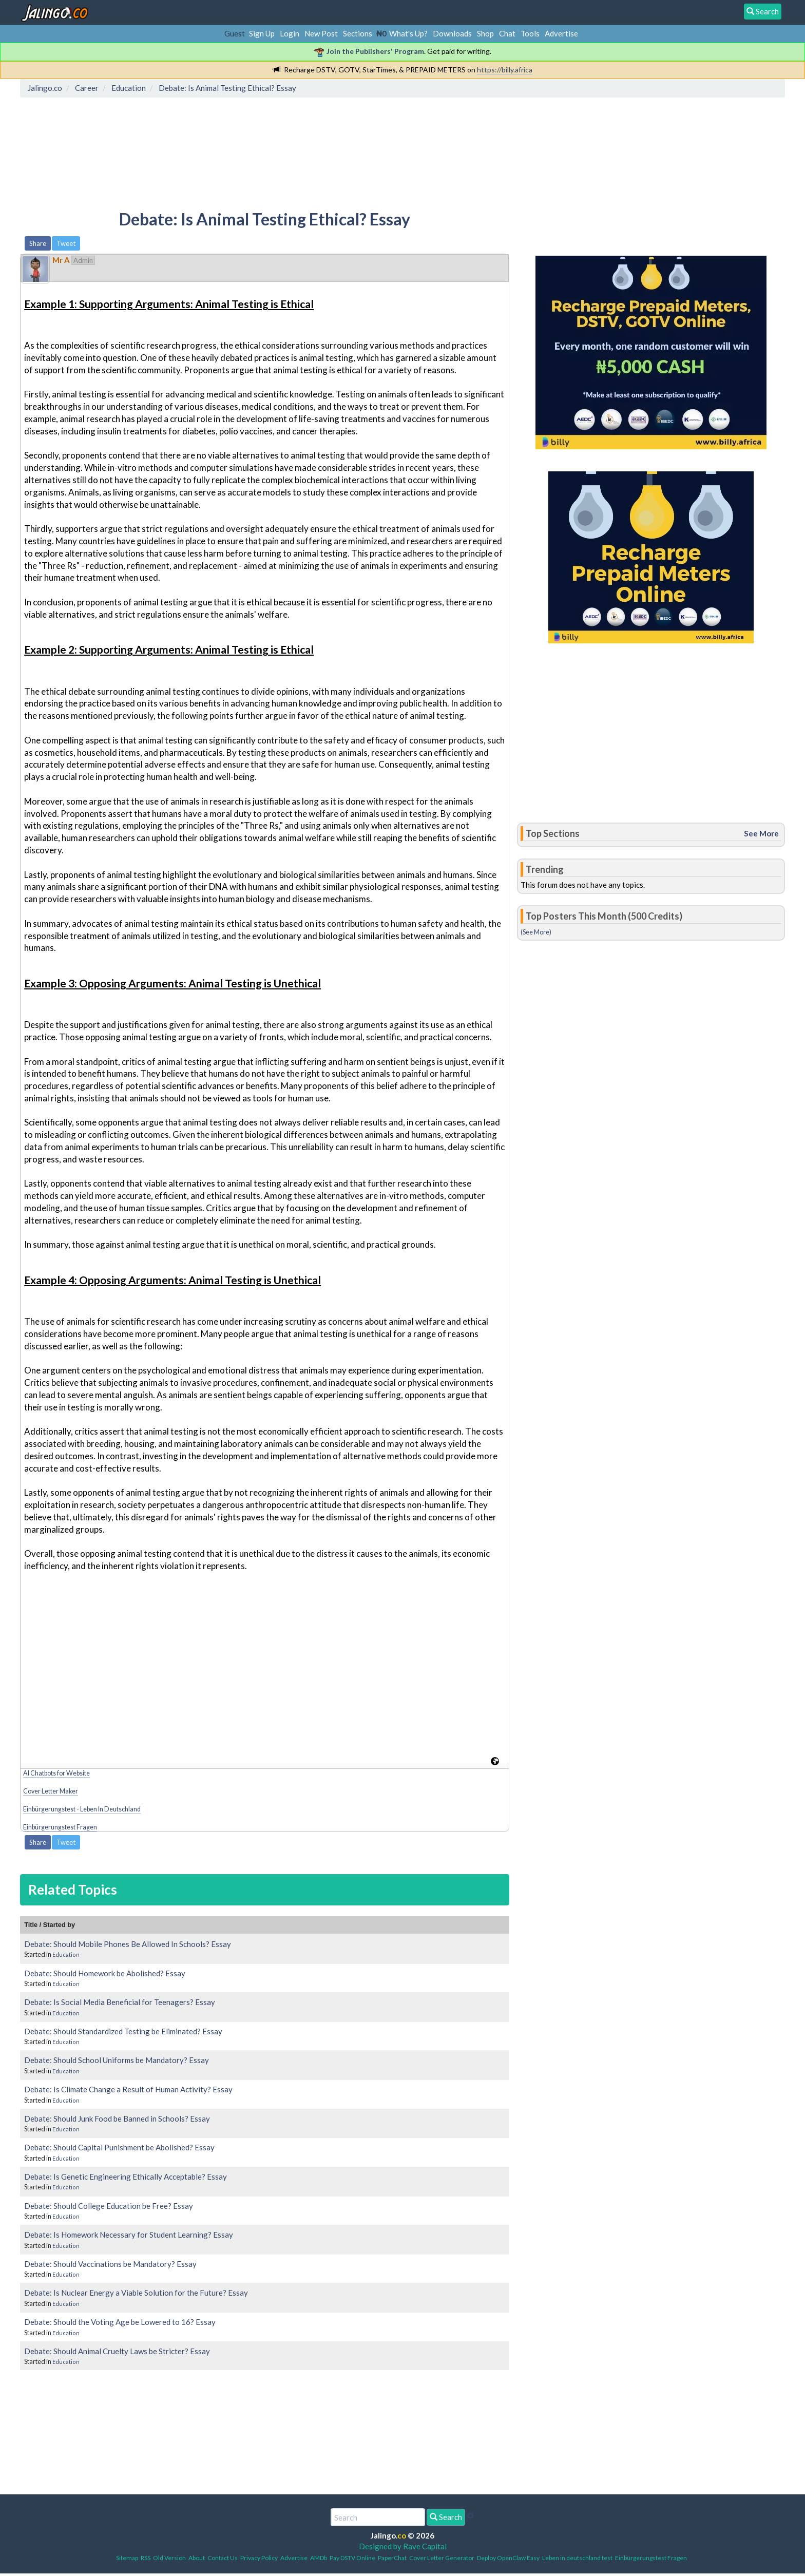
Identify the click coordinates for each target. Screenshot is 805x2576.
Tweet (65, 243)
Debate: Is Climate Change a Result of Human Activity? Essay (128, 2089)
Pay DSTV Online (352, 2558)
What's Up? (408, 33)
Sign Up (262, 33)
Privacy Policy (259, 2558)
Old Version (169, 2558)
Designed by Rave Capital (403, 2546)
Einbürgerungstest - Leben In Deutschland (82, 1809)
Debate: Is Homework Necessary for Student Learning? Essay (128, 2234)
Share (37, 243)
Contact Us (222, 2558)
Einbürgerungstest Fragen (60, 1827)
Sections (357, 33)
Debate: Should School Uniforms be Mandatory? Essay (116, 2060)
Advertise (561, 33)
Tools (530, 33)
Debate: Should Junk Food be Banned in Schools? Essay (117, 2118)
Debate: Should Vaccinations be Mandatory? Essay (110, 2263)
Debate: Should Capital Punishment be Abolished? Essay (119, 2147)
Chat (507, 33)
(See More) (536, 932)
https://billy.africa (504, 69)
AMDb (318, 2558)
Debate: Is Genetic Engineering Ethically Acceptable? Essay (125, 2176)
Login (289, 33)
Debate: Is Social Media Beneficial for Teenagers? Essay (119, 2002)
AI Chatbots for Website (56, 1773)
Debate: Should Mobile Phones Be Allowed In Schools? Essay (127, 1944)
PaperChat (392, 2558)
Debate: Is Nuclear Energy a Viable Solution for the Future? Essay (136, 2292)
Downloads (452, 33)
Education (66, 1954)
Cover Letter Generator (441, 2558)
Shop (485, 33)
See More (761, 833)
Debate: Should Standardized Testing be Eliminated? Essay (123, 2031)
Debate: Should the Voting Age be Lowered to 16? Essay (120, 2321)
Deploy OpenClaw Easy (508, 2558)
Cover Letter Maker (50, 1791)
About (196, 2558)
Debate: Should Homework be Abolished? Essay (104, 1973)
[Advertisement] (210, 146)
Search (446, 2517)
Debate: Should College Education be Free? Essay (108, 2205)
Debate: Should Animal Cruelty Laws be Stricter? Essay (117, 2351)
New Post (321, 33)
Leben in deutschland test (577, 2558)
